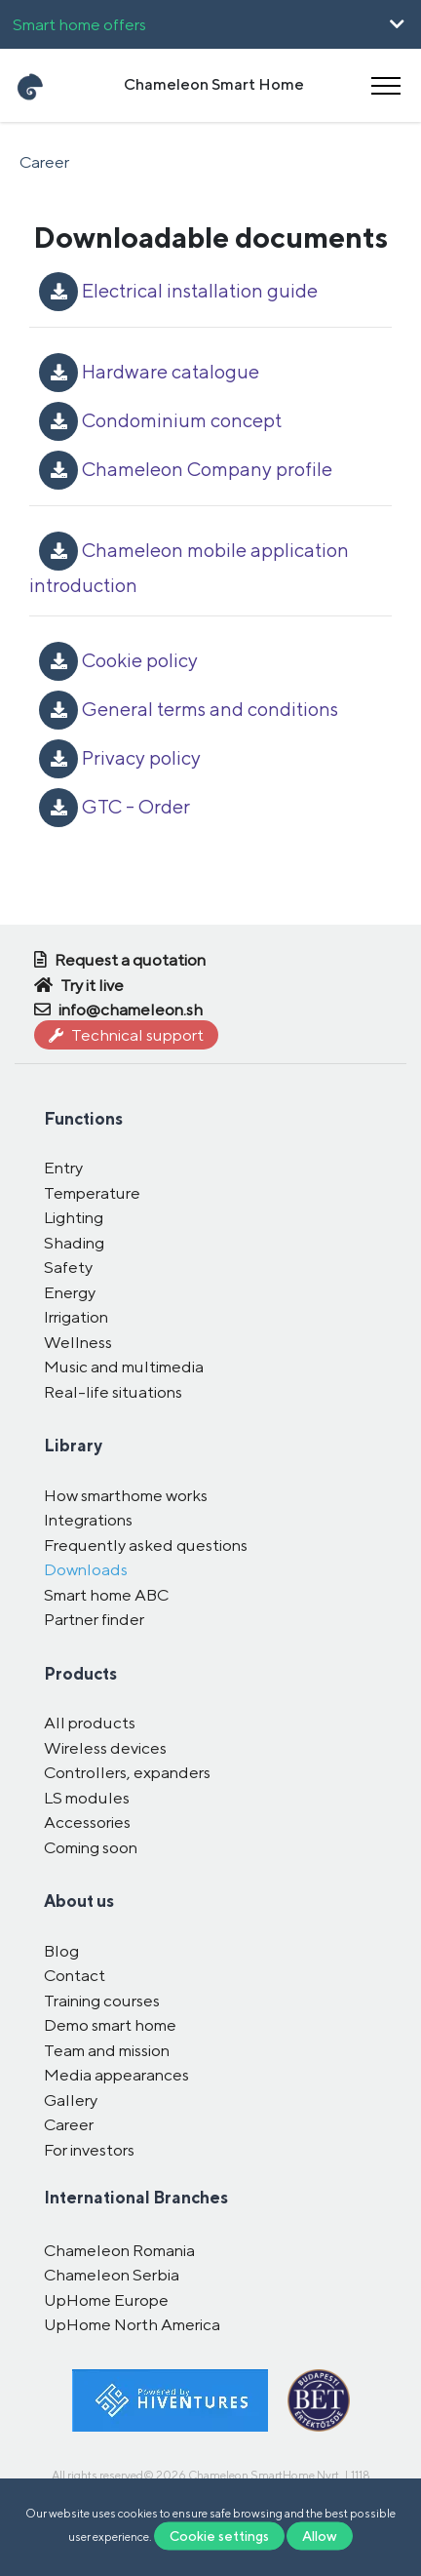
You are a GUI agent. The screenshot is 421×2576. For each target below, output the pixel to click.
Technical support (126, 1035)
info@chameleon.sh (118, 1009)
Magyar (64, 202)
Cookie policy (118, 660)
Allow (319, 2536)
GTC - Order (114, 806)
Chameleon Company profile (185, 468)
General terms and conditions (188, 708)
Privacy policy (120, 757)
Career (44, 162)
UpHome (60, 119)
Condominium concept (160, 420)
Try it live (79, 985)
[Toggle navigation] (385, 84)
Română (166, 202)
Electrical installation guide (178, 290)
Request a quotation (120, 960)
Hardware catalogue (149, 371)
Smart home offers (79, 24)
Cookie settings (219, 2536)
